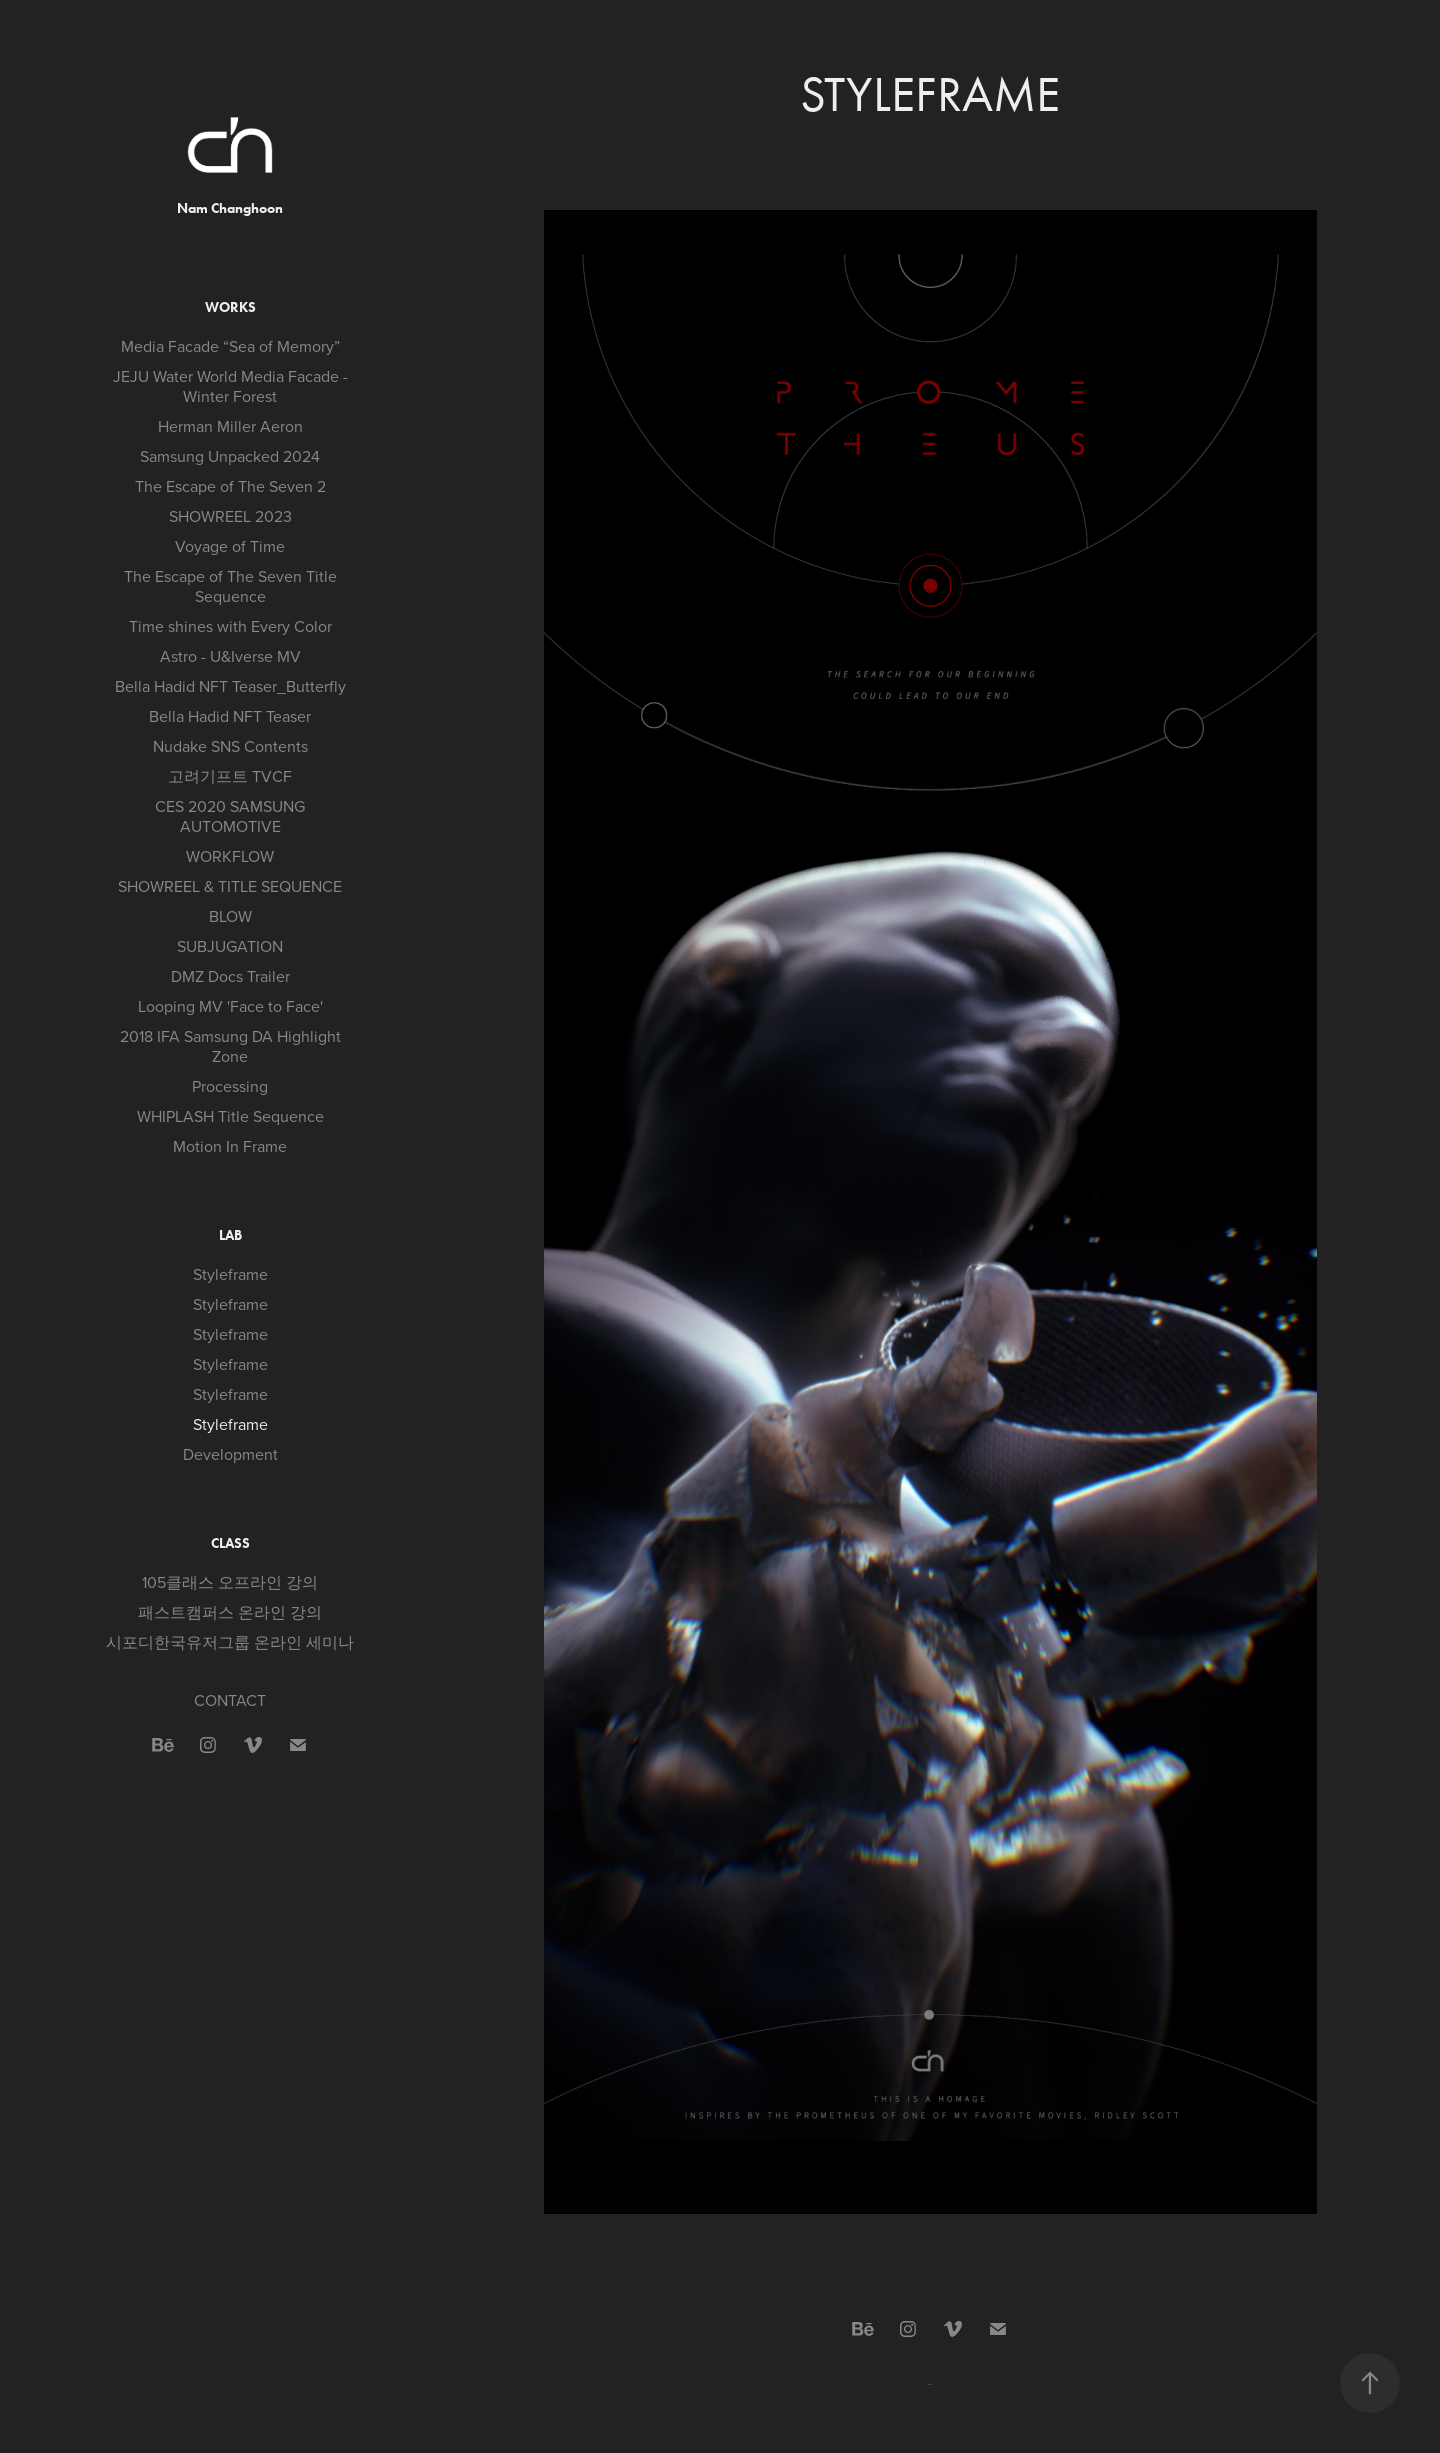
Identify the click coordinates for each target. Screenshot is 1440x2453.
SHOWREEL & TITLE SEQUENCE (230, 886)
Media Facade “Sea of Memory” (230, 346)
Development (230, 1454)
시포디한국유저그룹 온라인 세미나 (230, 1642)
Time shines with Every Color (230, 626)
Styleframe (230, 1274)
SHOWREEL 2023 (230, 516)
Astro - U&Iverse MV (230, 656)
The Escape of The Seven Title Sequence (230, 586)
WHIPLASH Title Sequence (230, 1116)
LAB (230, 1235)
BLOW (230, 916)
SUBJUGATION (230, 946)
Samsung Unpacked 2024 (230, 456)
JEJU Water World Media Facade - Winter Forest (230, 386)
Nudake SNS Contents (230, 746)
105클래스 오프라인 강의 (230, 1582)
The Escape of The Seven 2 (230, 486)
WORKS (230, 307)
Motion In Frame (230, 1146)
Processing (230, 1086)
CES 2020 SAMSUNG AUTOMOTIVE (230, 816)
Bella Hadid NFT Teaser (230, 716)
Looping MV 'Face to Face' (230, 1006)
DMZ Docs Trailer (230, 976)
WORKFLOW (230, 856)
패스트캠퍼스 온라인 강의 (230, 1612)
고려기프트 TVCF (230, 776)
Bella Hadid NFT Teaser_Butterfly (230, 686)
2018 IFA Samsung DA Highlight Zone (230, 1046)
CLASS (230, 1543)
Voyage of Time (230, 546)
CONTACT (230, 1700)
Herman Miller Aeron (230, 426)
